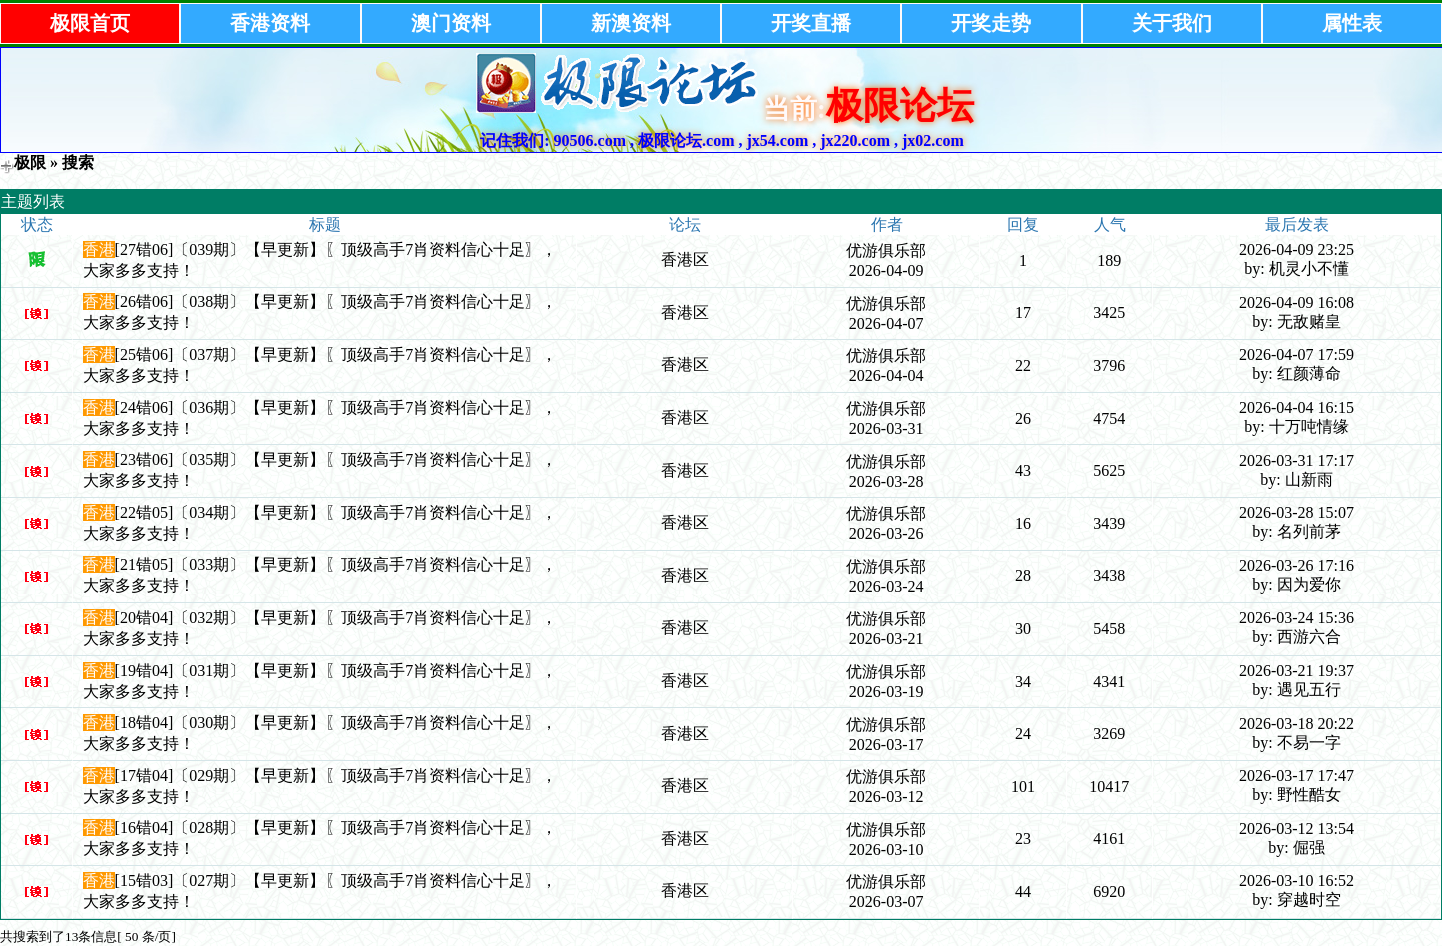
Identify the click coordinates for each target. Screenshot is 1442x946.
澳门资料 (451, 23)
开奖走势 (991, 23)
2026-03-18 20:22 (1296, 723)
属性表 (1352, 23)
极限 (30, 162)
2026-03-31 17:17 (1296, 460)
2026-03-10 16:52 (1296, 880)
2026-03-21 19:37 (1296, 670)
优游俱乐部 (886, 250)
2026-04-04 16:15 (1296, 407)
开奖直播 (811, 23)
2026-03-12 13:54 (1296, 828)
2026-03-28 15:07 (1296, 512)
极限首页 (90, 23)
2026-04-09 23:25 (1296, 249)
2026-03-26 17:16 (1296, 565)
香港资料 (270, 23)
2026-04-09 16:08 (1296, 302)
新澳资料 (631, 23)
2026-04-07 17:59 (1296, 354)
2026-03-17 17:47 (1296, 775)
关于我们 (1172, 23)
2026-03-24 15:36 (1296, 617)
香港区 (685, 259)
